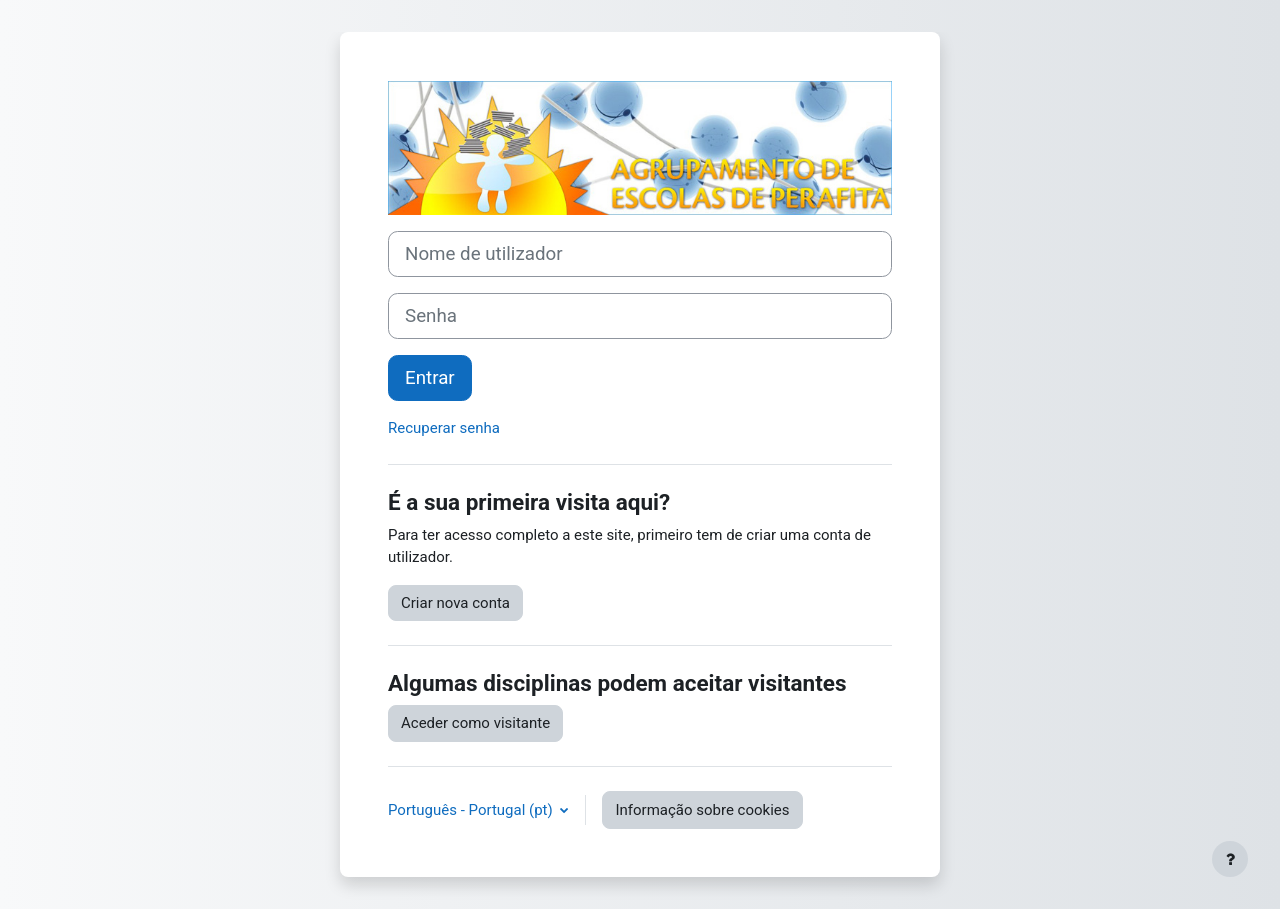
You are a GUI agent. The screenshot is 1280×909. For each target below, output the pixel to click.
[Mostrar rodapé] (1230, 859)
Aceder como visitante (475, 723)
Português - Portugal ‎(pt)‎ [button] (472, 810)
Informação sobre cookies (702, 810)
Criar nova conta (455, 603)
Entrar (430, 378)
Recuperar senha (444, 428)
